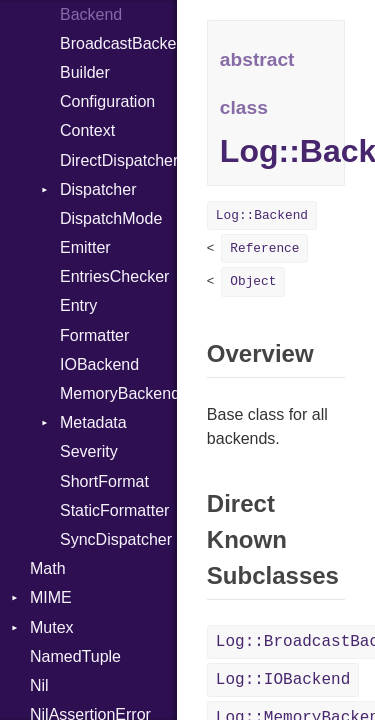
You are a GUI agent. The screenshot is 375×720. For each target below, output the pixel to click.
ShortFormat (104, 481)
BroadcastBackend (118, 43)
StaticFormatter (114, 510)
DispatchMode (111, 218)
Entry (78, 305)
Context (87, 130)
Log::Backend (262, 215)
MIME (51, 597)
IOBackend (99, 364)
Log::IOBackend (283, 680)
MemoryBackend (118, 393)
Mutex (52, 627)
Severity (89, 451)
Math (48, 568)
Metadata (93, 422)
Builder (85, 72)
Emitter (85, 247)
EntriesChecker (114, 276)
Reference (264, 248)
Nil (39, 685)
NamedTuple (75, 656)
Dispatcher (98, 189)
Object (253, 281)
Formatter (94, 335)
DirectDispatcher (118, 160)
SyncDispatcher (116, 539)
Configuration (107, 101)
